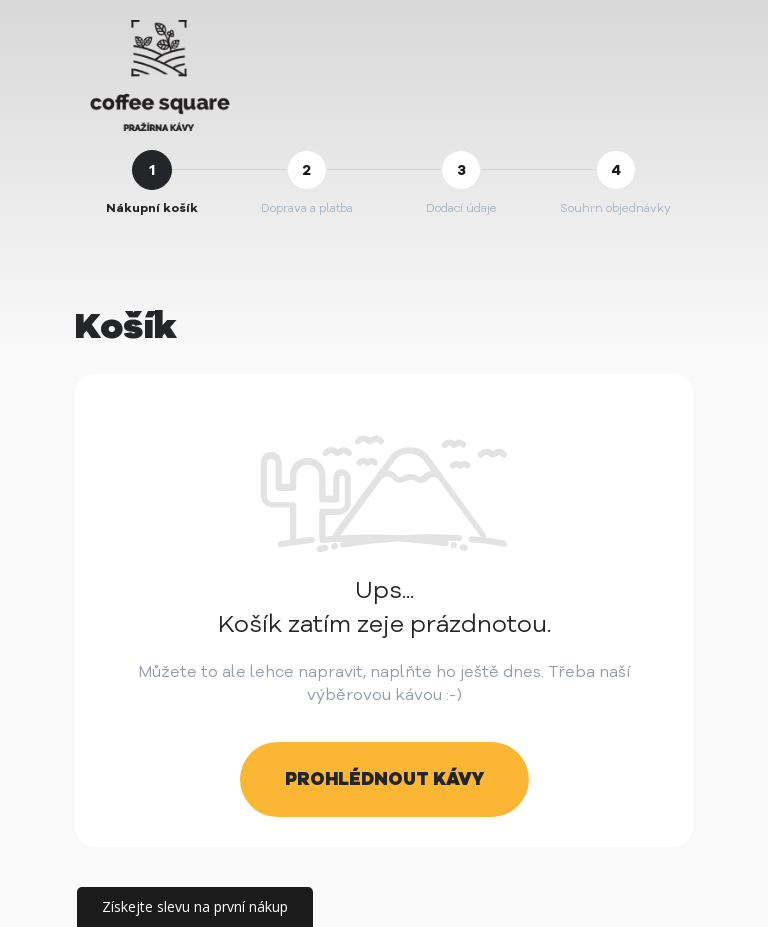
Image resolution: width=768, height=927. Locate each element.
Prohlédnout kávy (384, 779)
